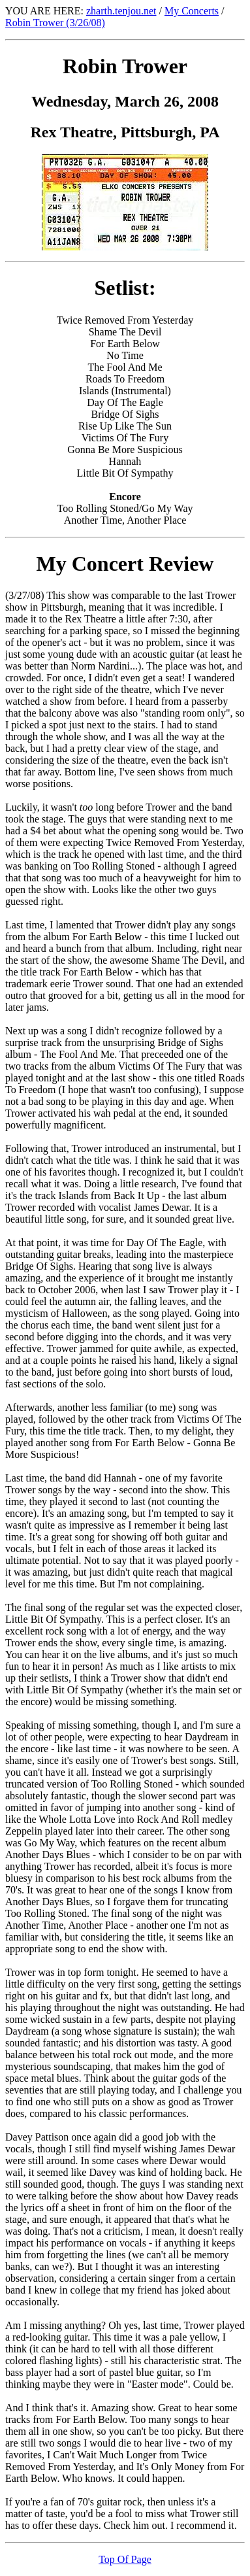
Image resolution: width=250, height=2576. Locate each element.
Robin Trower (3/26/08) (55, 22)
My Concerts (191, 10)
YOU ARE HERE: (45, 10)
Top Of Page (125, 2559)
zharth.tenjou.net (121, 10)
